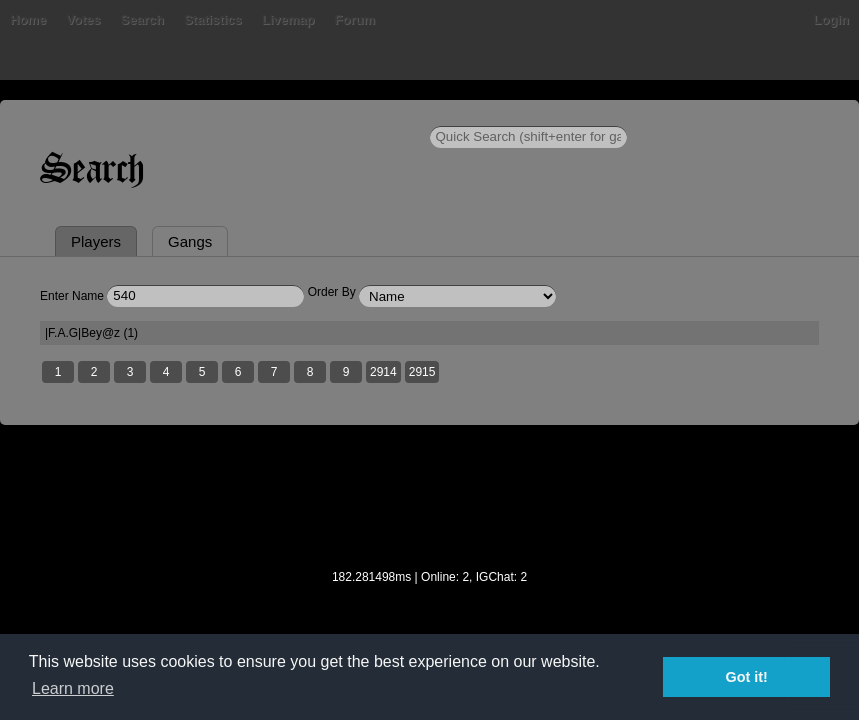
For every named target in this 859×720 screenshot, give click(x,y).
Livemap (288, 19)
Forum (355, 19)
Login (831, 19)
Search (142, 19)
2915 (422, 372)
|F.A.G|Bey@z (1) (91, 333)
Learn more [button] (73, 688)
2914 (383, 372)
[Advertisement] (430, 510)
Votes (83, 19)
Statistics (213, 19)
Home (28, 19)
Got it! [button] (747, 677)
